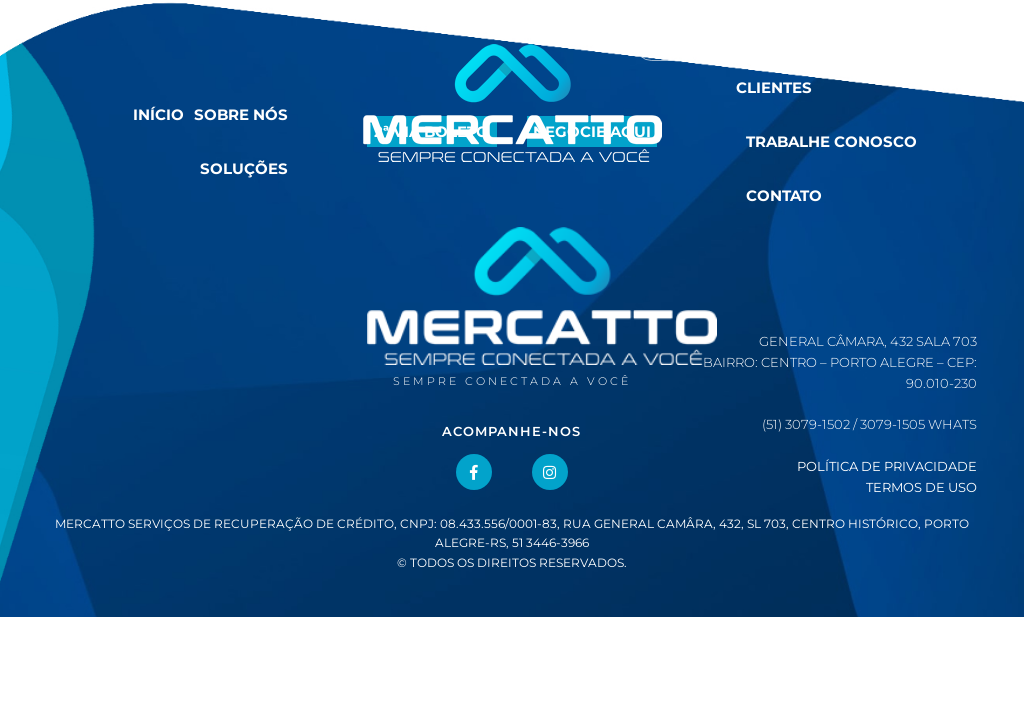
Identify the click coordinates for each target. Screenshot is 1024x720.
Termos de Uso (921, 487)
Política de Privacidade (887, 466)
